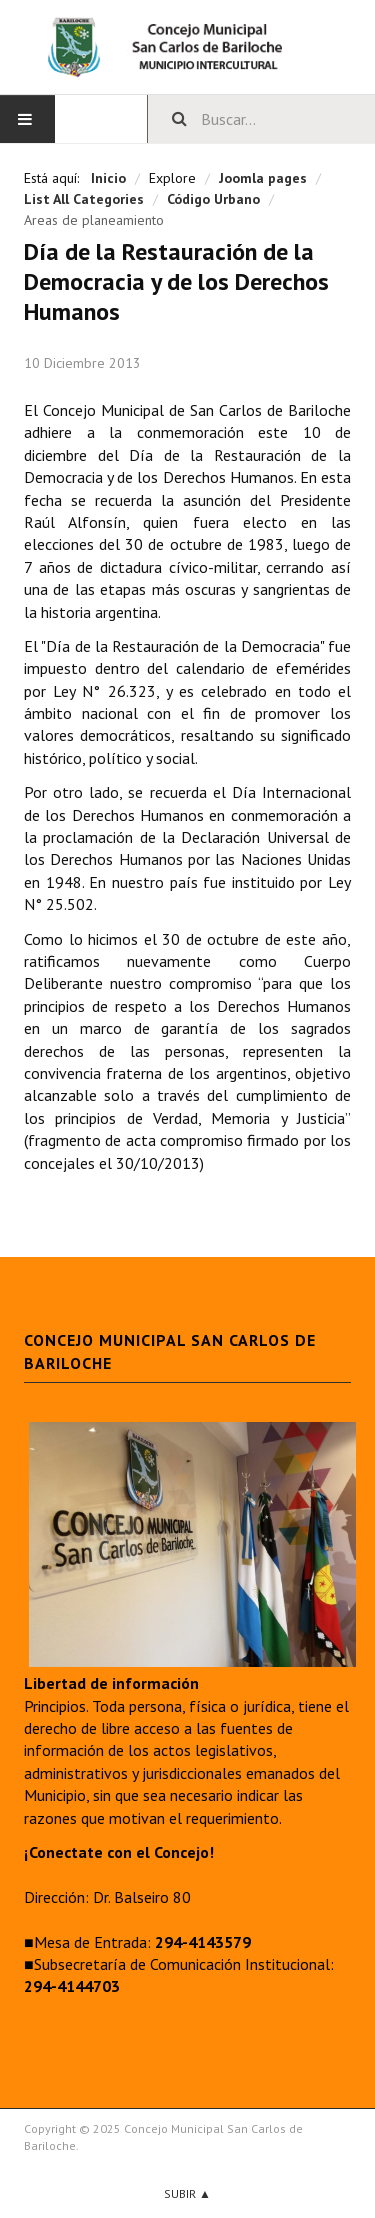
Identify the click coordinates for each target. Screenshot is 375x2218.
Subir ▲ (187, 2193)
